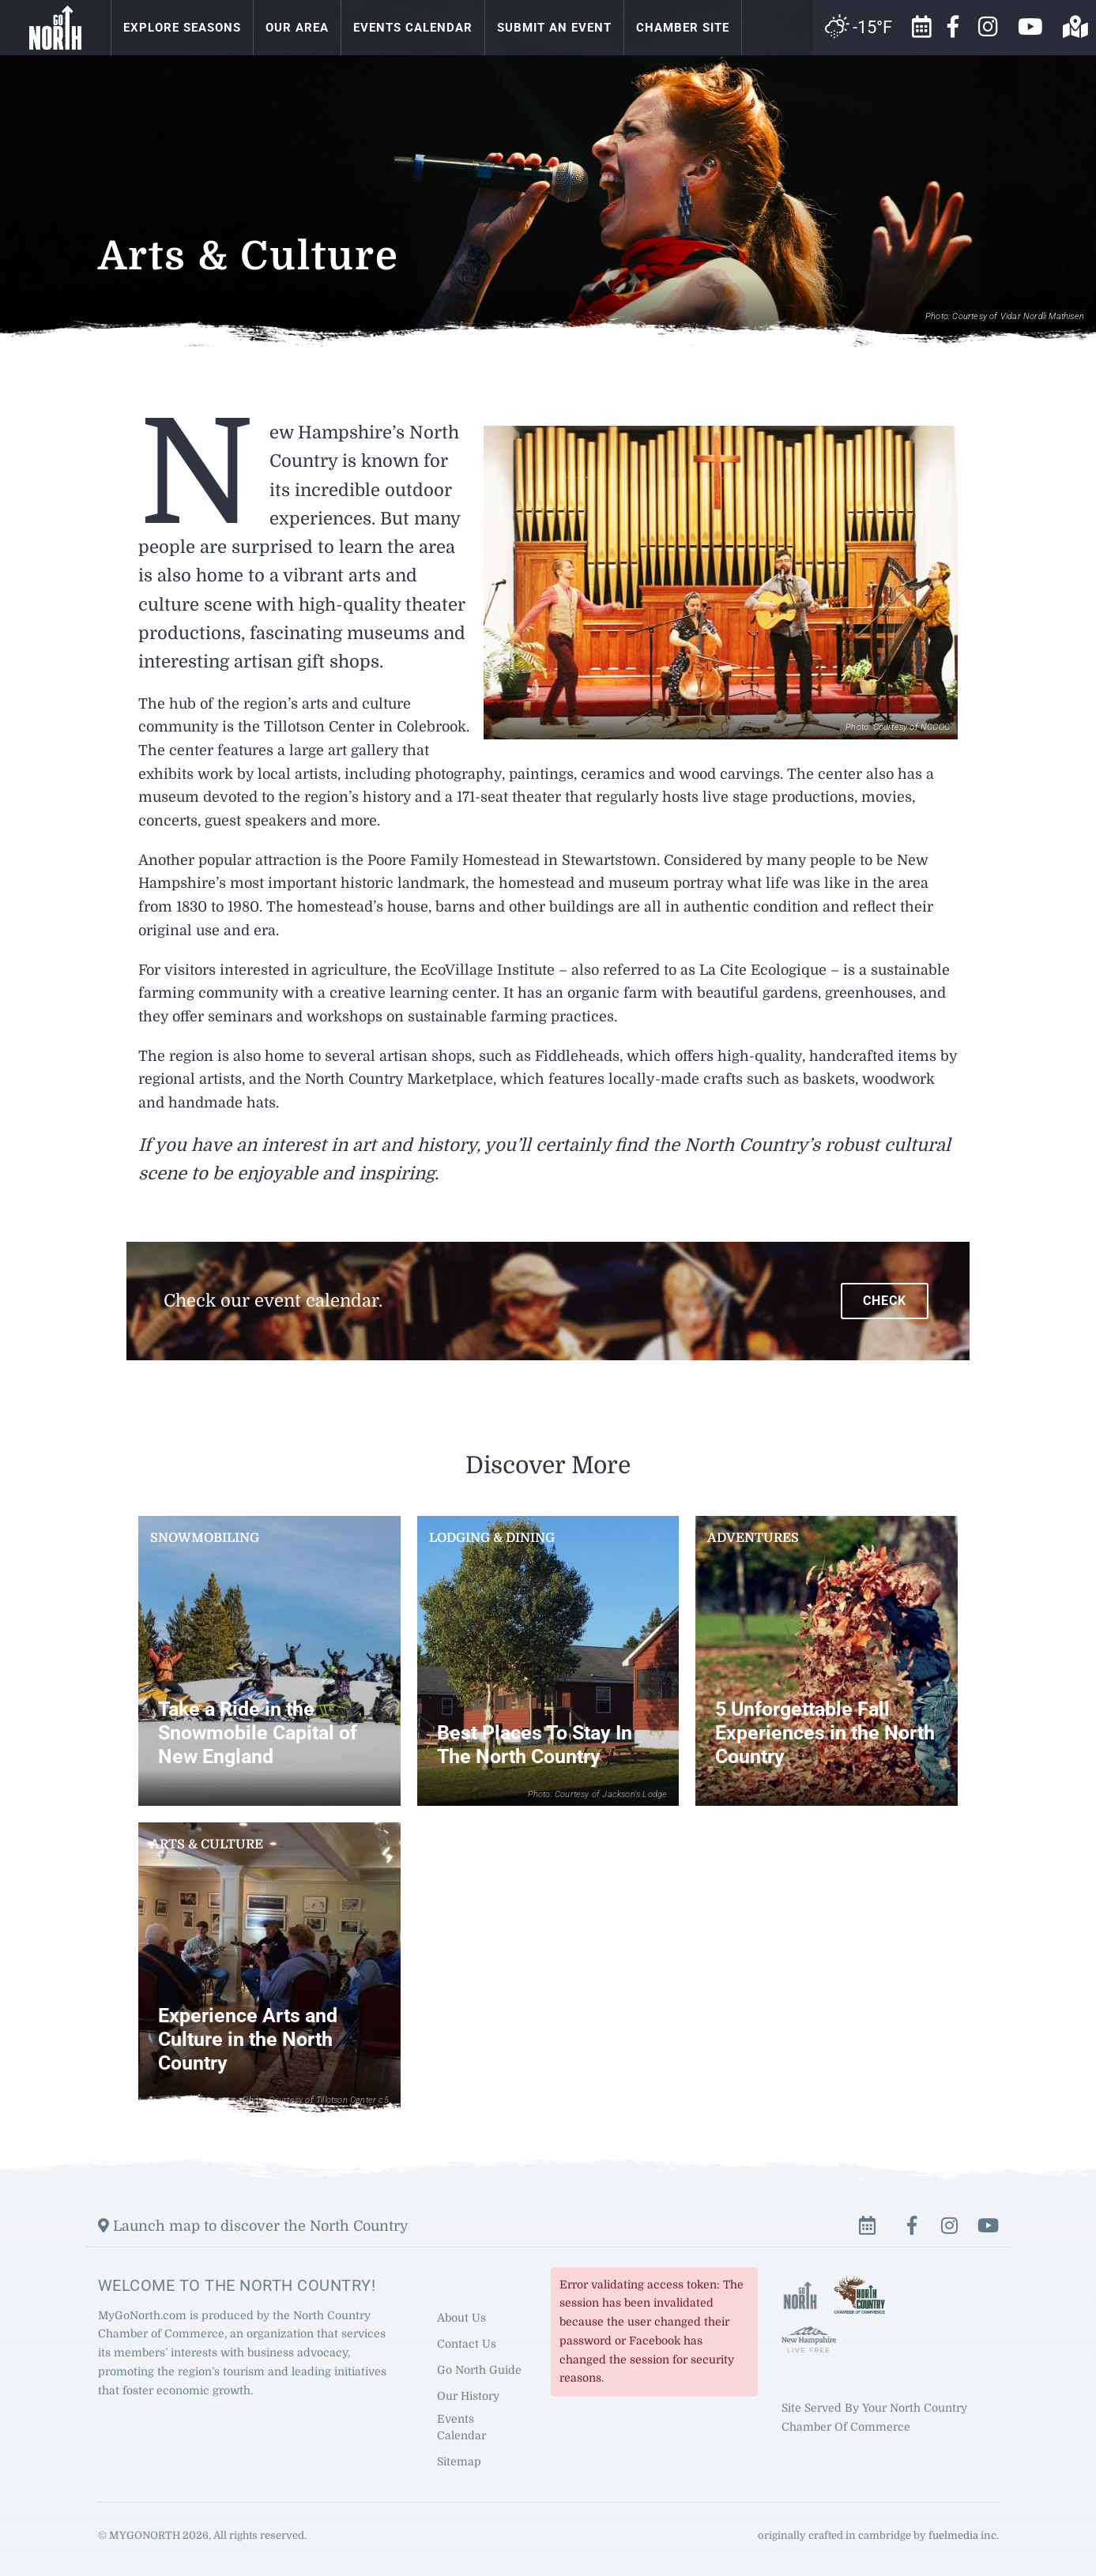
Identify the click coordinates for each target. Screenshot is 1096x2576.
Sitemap (459, 2460)
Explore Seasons (182, 28)
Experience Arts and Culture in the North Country (247, 2039)
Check (884, 1300)
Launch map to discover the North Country (253, 2225)
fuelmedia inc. (963, 2534)
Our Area (297, 28)
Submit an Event (554, 28)
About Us (461, 2317)
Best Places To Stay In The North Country (534, 1744)
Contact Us (466, 2343)
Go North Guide (479, 2369)
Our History (468, 2395)
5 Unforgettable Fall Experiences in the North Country (825, 1733)
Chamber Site (682, 28)
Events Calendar (413, 28)
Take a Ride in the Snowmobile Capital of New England (257, 1733)
